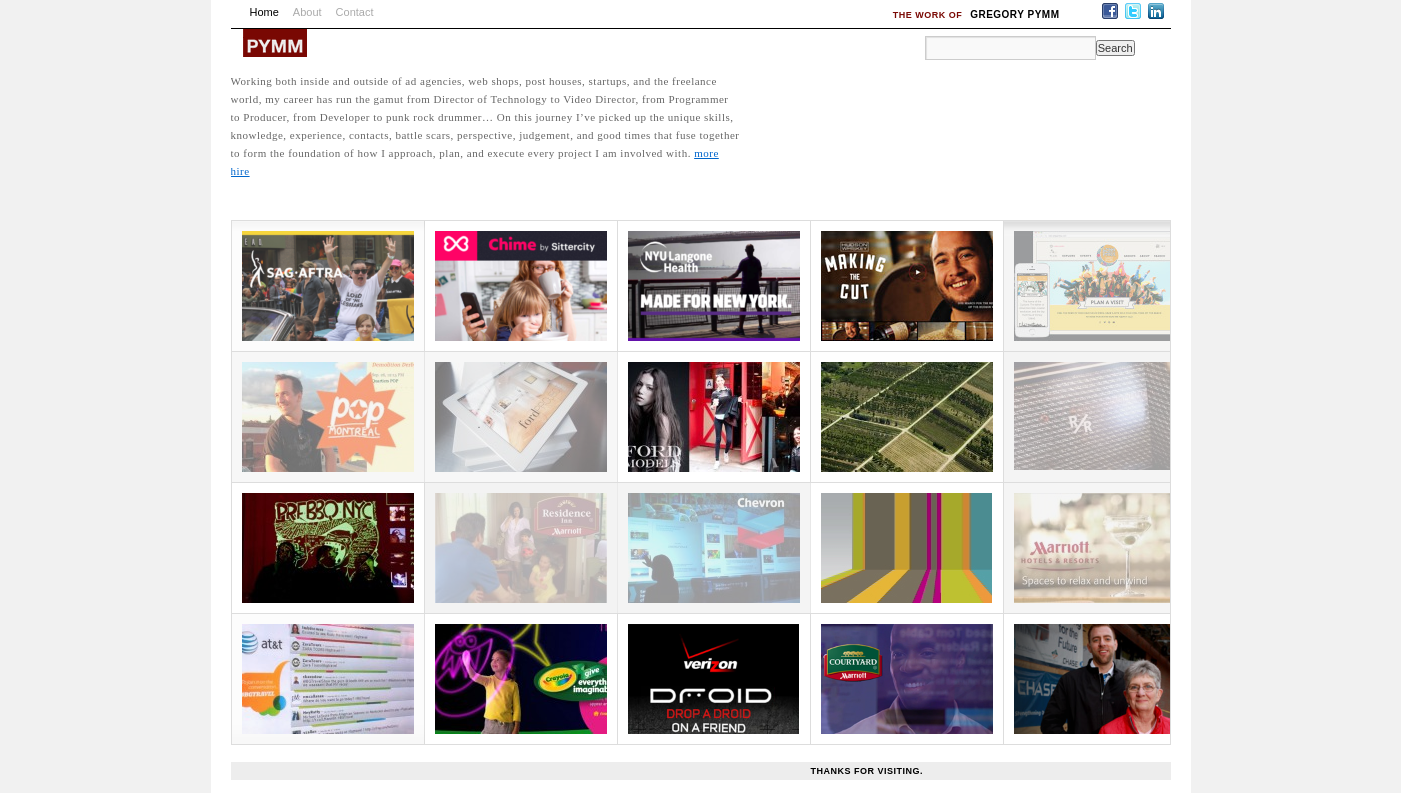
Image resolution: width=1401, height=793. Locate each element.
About (307, 12)
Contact (355, 12)
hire (240, 171)
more (706, 153)
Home (264, 12)
